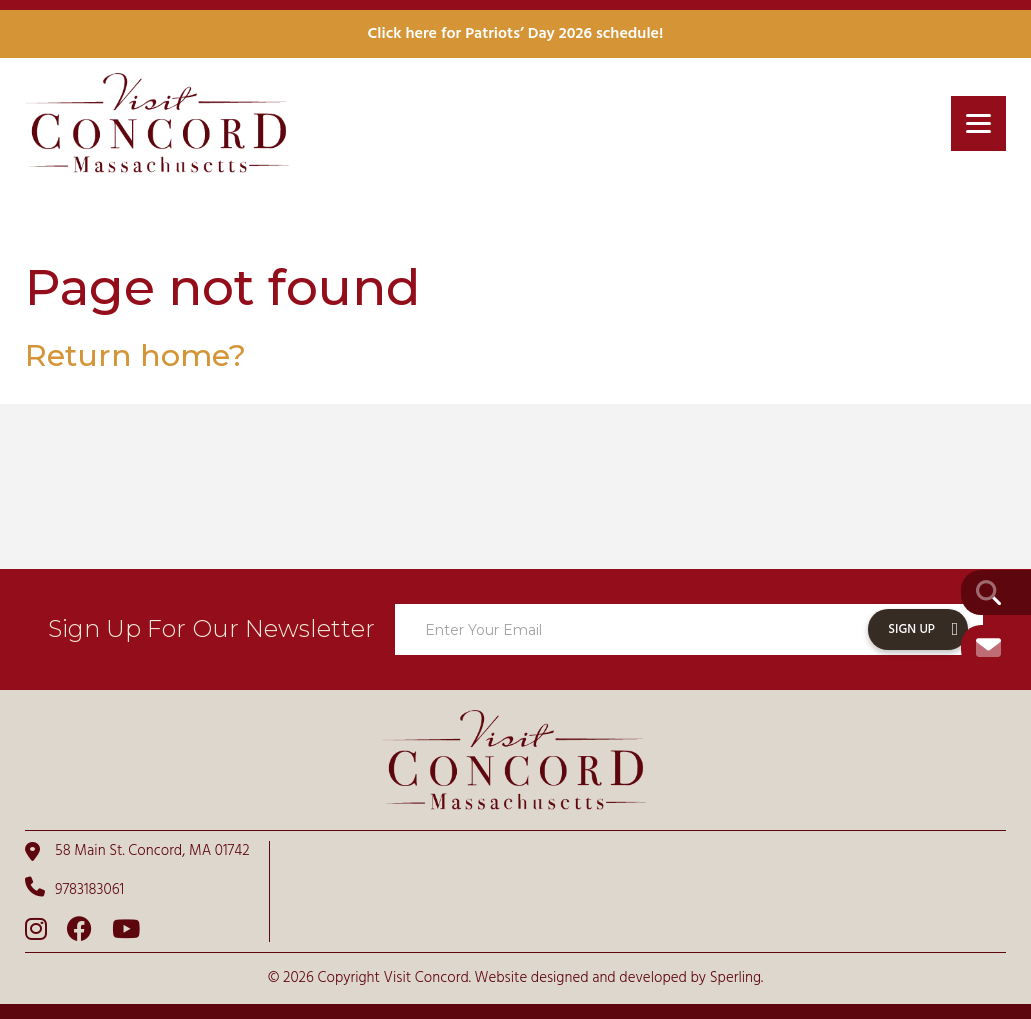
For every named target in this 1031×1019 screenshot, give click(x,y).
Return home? (135, 355)
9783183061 (74, 889)
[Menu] (978, 123)
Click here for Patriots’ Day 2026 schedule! (516, 34)
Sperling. (737, 978)
